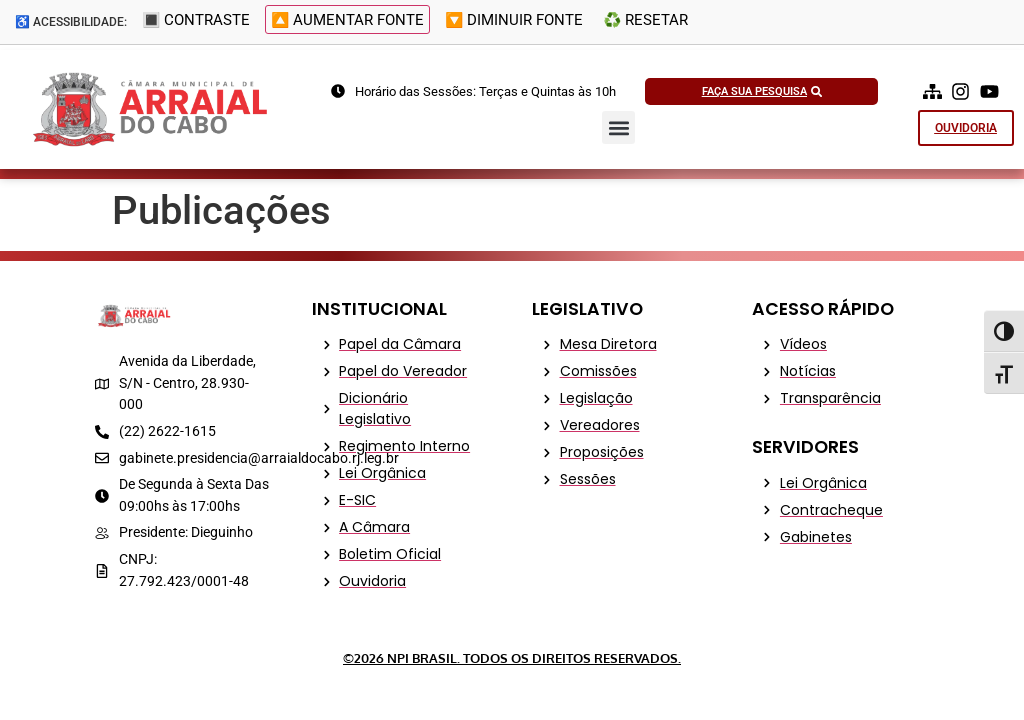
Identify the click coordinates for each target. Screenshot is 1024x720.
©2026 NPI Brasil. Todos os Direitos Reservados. (512, 658)
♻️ (641, 23)
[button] (618, 127)
